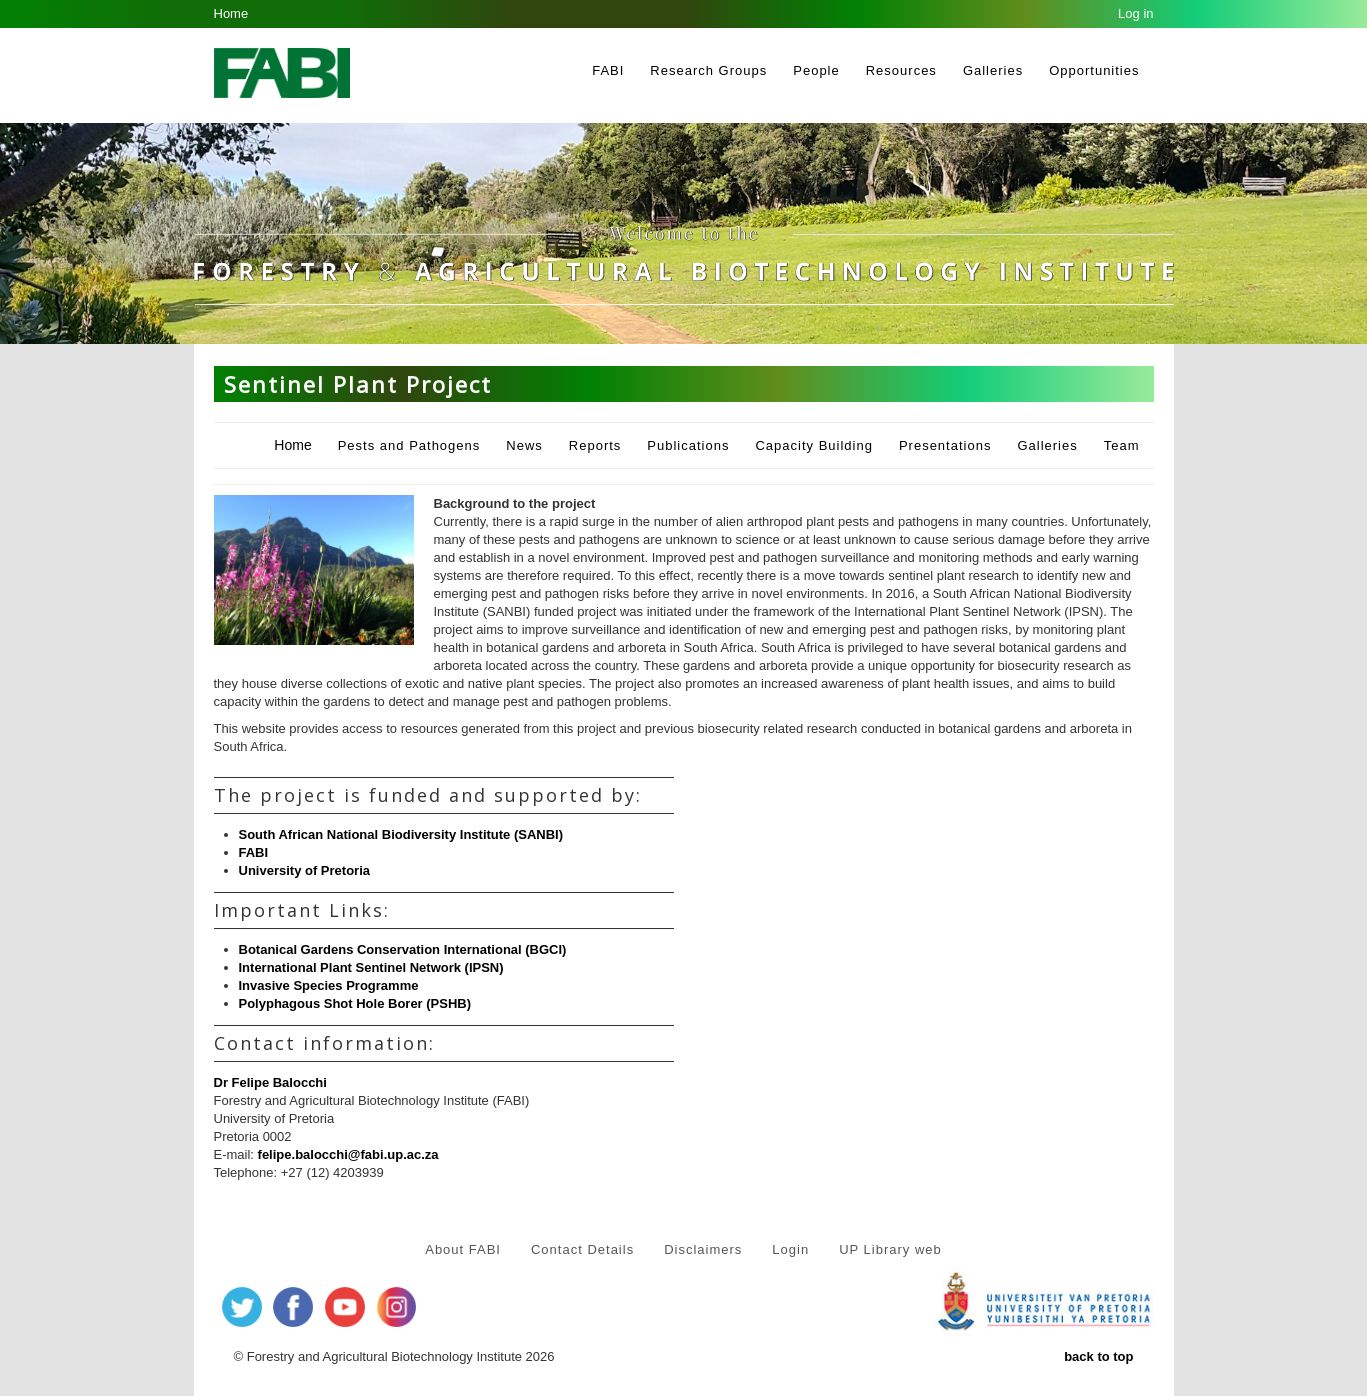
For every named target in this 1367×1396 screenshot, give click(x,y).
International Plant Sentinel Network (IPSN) (371, 967)
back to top (1098, 1356)
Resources (901, 70)
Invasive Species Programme (329, 985)
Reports (595, 445)
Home (231, 13)
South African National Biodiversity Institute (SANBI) (401, 834)
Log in (1135, 13)
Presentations (945, 445)
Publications (688, 445)
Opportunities (1094, 70)
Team (1122, 445)
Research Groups (708, 70)
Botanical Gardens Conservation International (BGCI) (403, 949)
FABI (608, 70)
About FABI (463, 1249)
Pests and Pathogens (409, 445)
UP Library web (890, 1249)
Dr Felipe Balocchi (270, 1082)
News (524, 445)
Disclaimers (703, 1249)
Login (790, 1249)
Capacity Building (813, 445)
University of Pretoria (305, 870)
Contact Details (582, 1249)
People (816, 70)
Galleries (993, 70)
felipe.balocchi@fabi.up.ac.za (348, 1154)
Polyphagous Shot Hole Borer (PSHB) (355, 1003)
